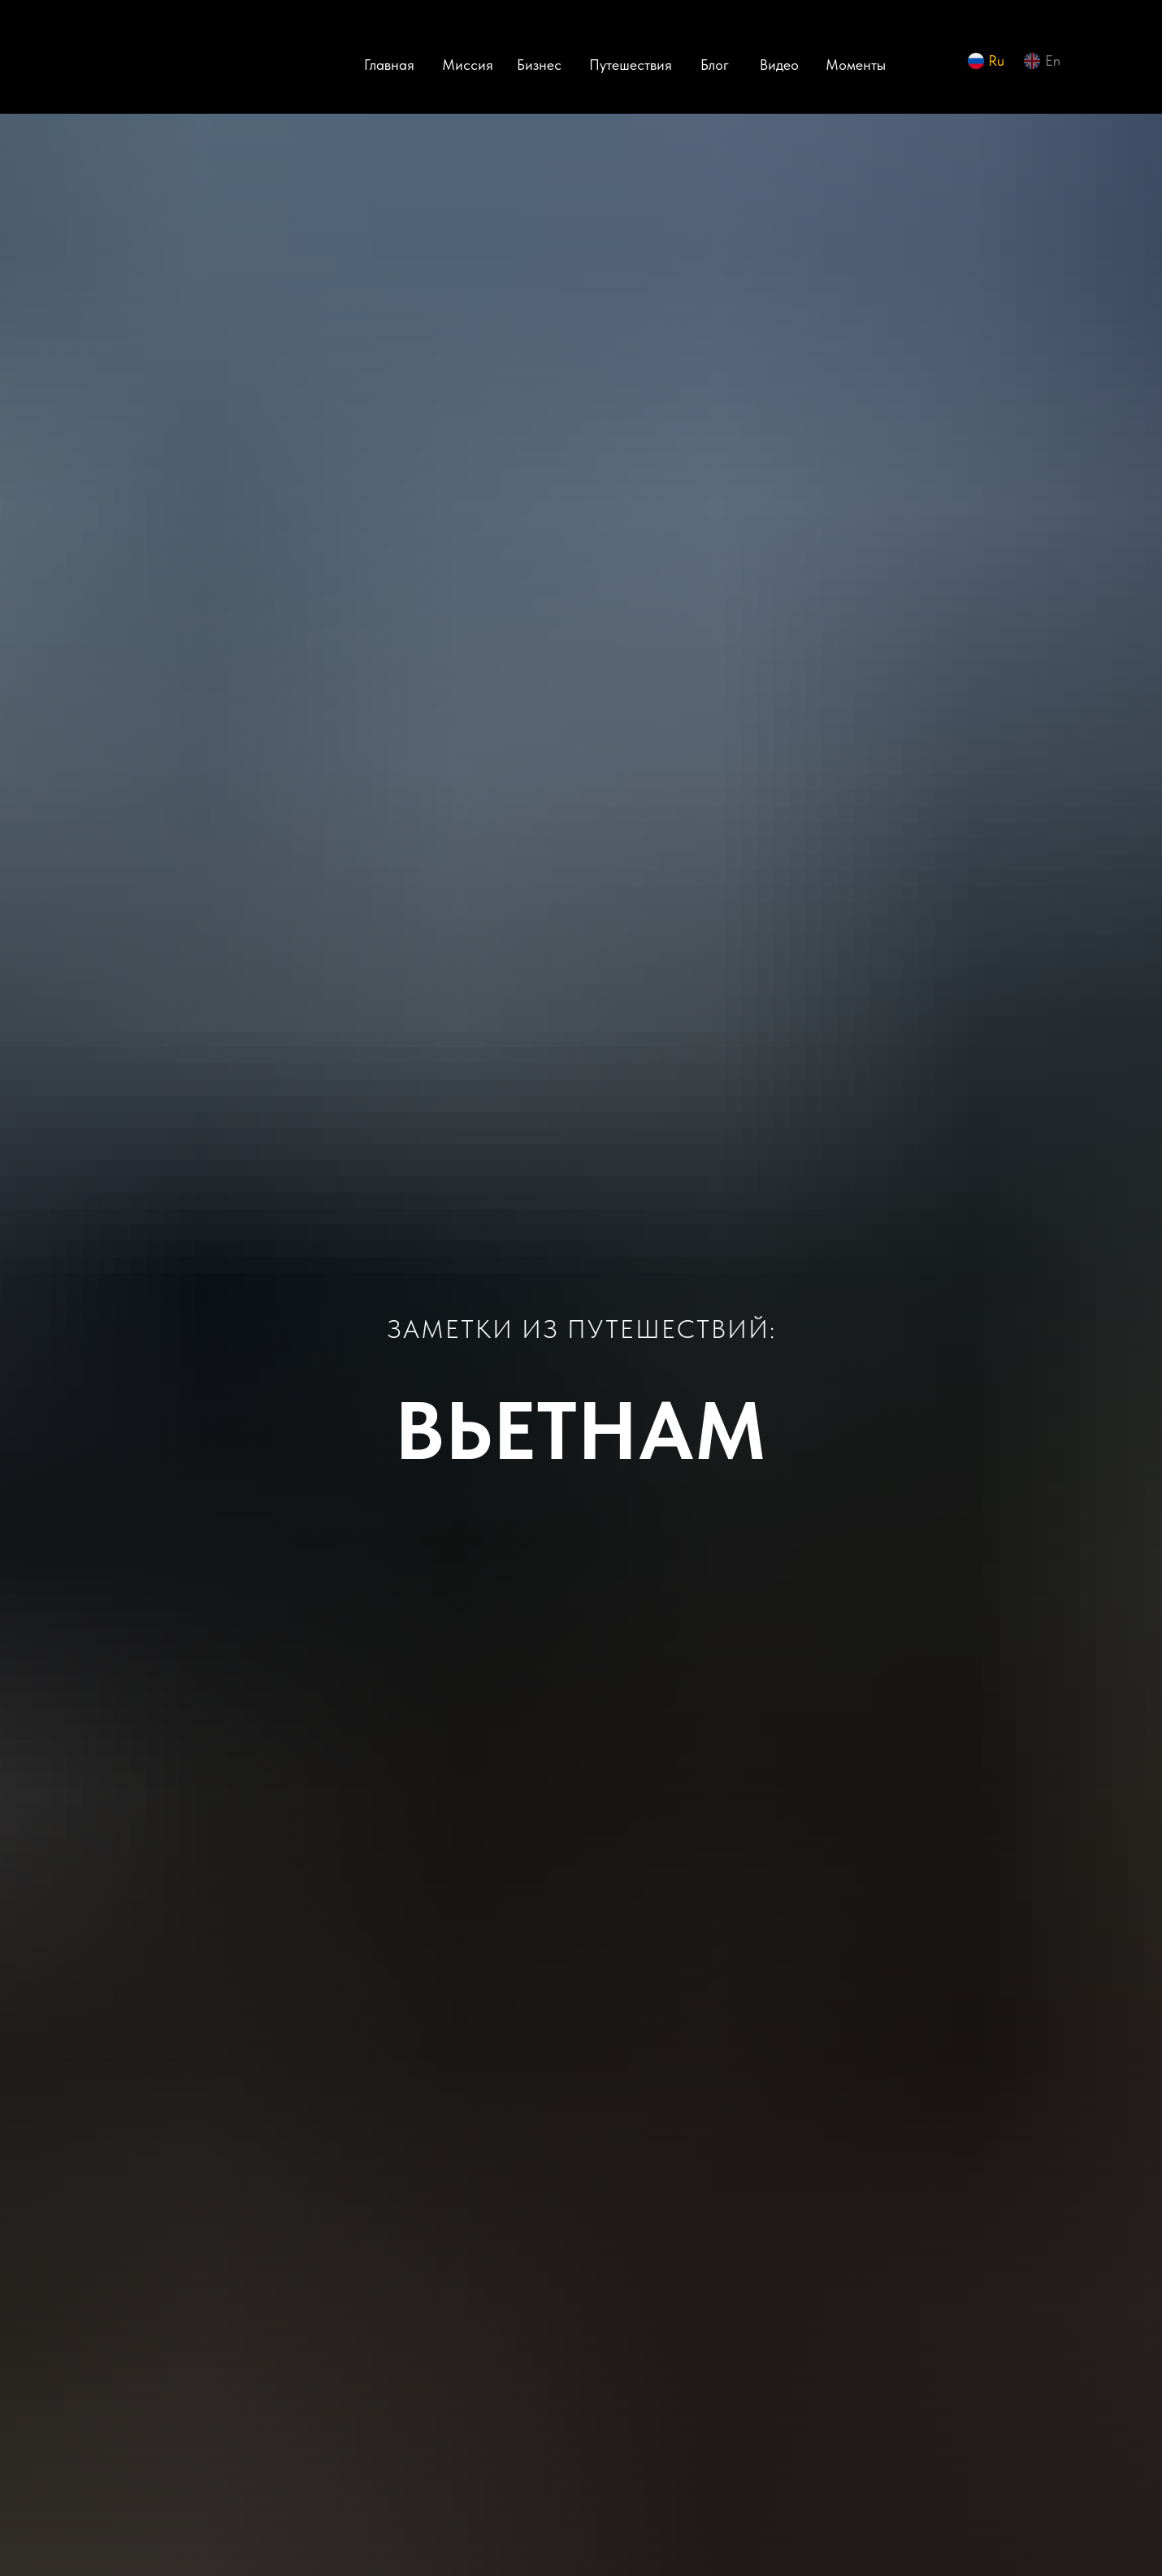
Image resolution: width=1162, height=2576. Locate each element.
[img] (150, 65)
